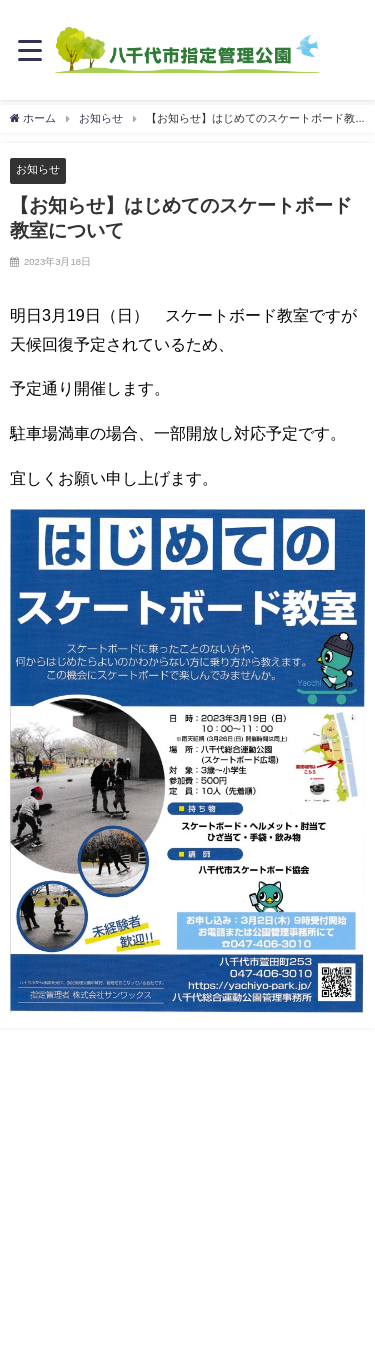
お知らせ (38, 169)
